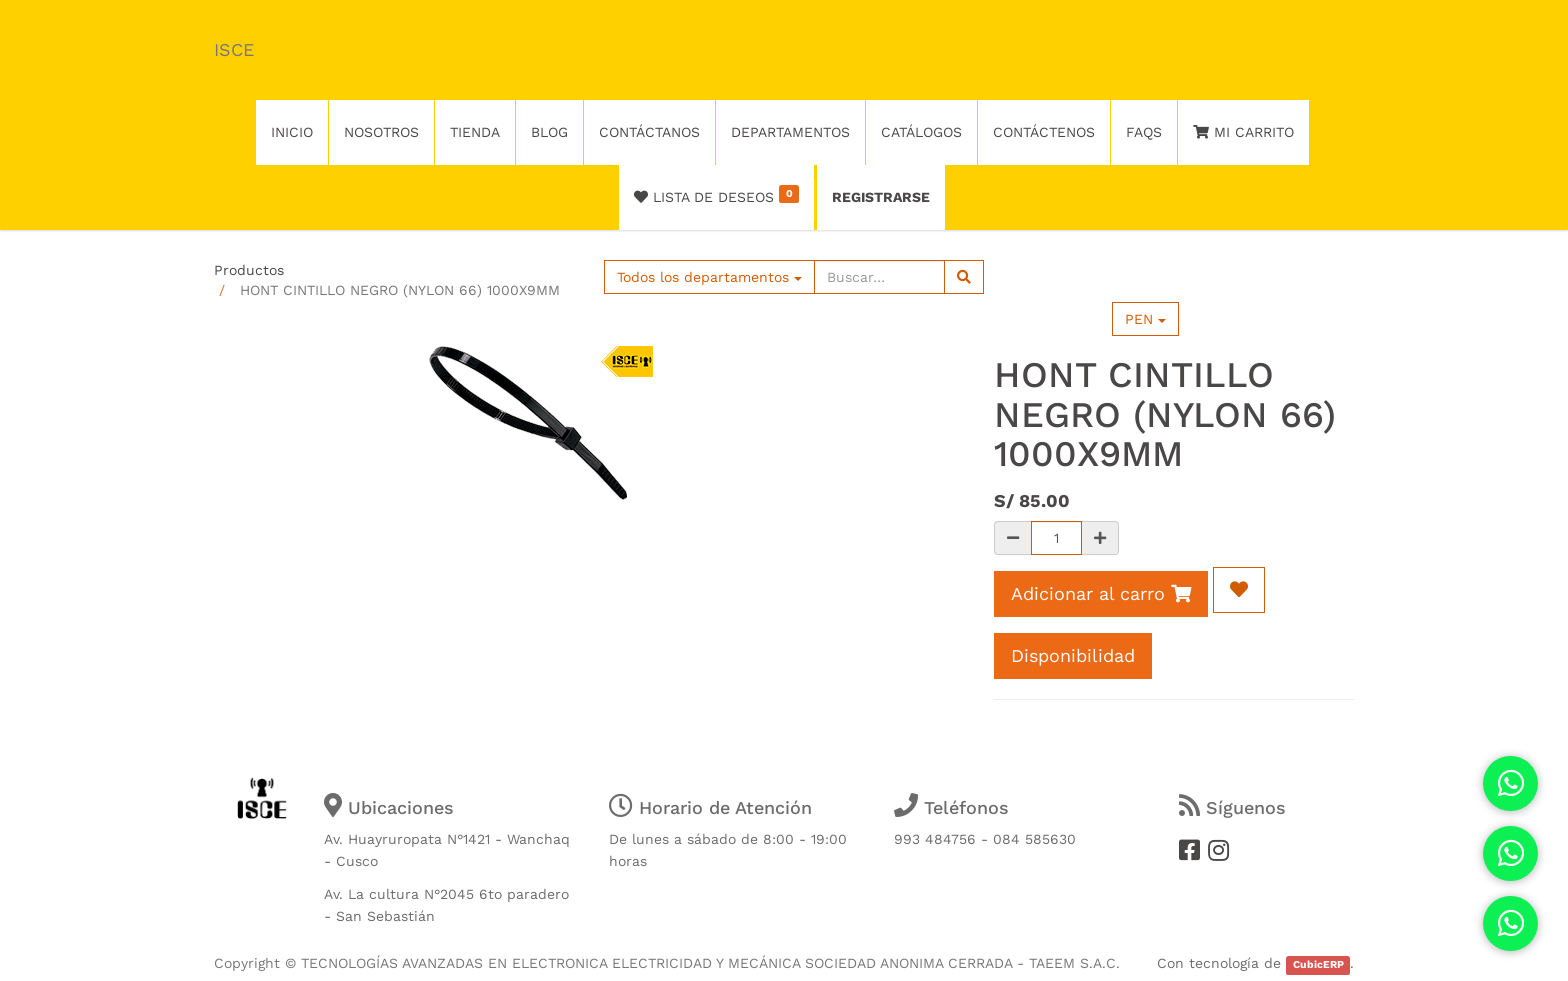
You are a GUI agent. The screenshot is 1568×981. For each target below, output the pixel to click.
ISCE (234, 49)
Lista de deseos (716, 195)
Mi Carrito (1243, 132)
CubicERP (1318, 964)
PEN (1145, 319)
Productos (249, 270)
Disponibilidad (1073, 655)
